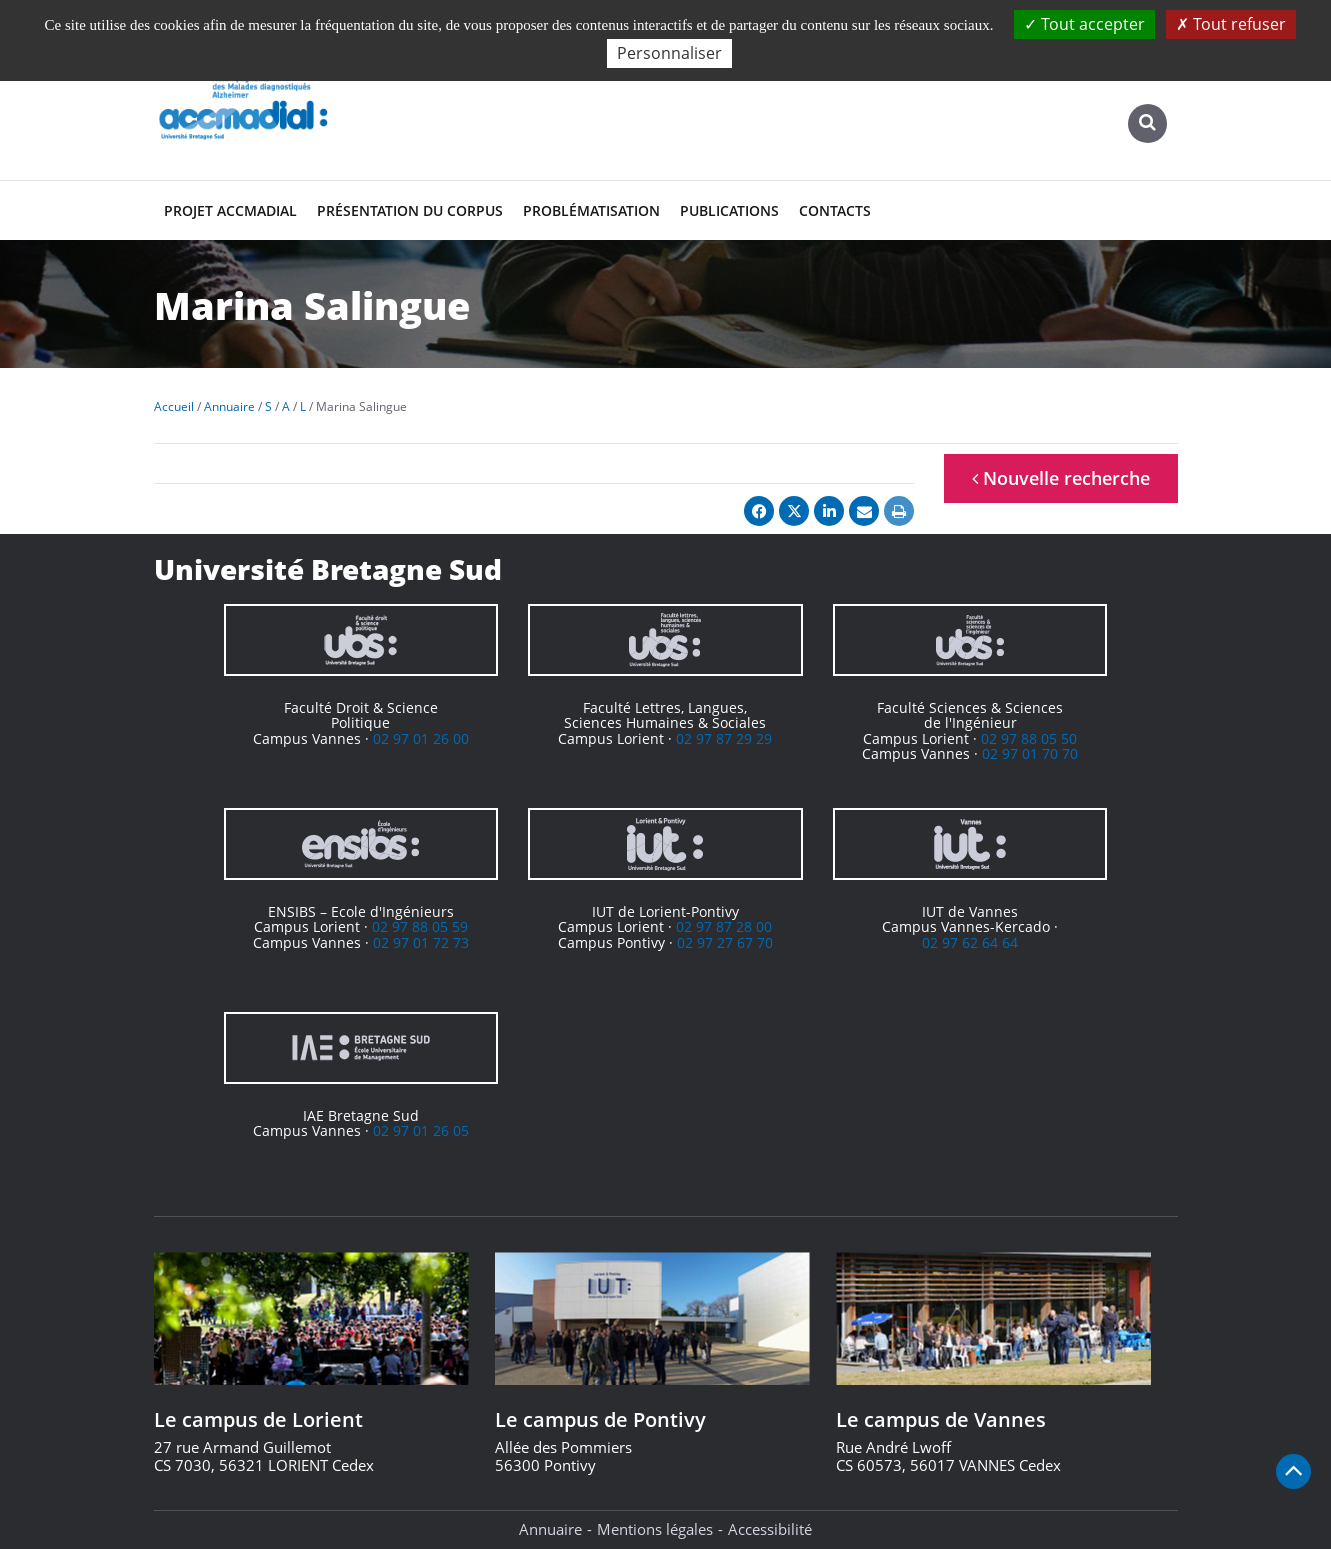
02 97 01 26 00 (421, 738)
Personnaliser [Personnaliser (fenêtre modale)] (669, 53)
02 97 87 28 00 (724, 926)
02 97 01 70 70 (1030, 753)
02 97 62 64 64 (970, 942)
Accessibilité (770, 1529)
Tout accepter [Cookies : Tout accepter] (1084, 24)
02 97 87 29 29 (724, 738)
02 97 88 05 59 (420, 926)
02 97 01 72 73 (421, 942)
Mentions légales (655, 1529)
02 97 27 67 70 (725, 942)
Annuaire (550, 1529)
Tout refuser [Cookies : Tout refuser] (1231, 24)
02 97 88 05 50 (1029, 738)
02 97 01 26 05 (421, 1130)
